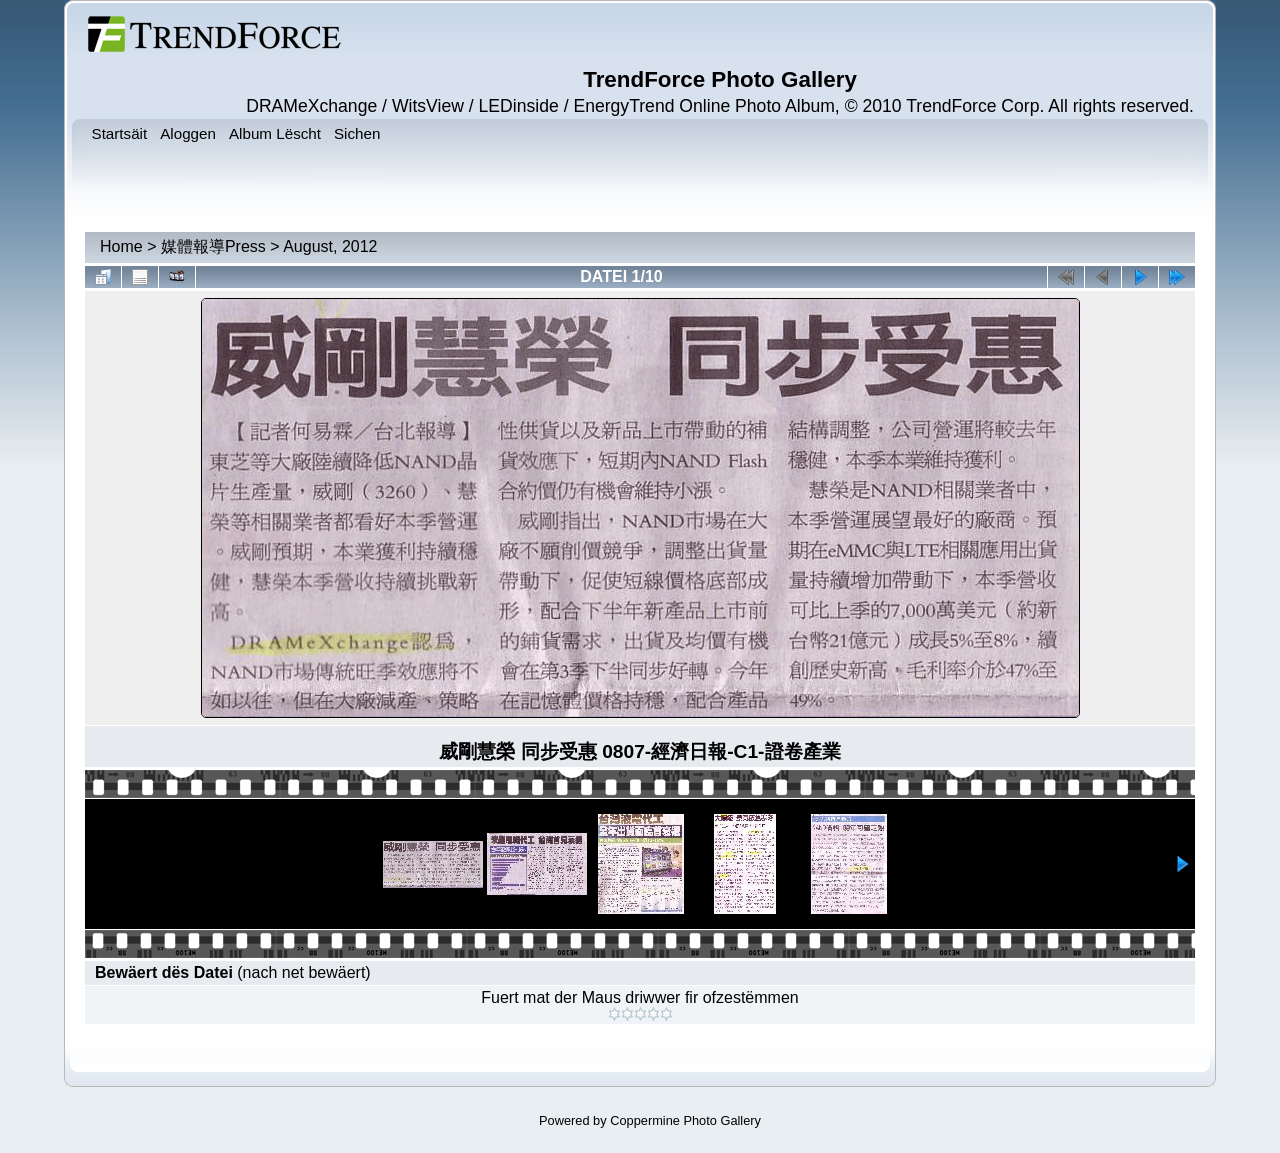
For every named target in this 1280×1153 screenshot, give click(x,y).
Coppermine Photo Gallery (685, 1120)
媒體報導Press (213, 246)
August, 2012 (330, 246)
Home (121, 246)
